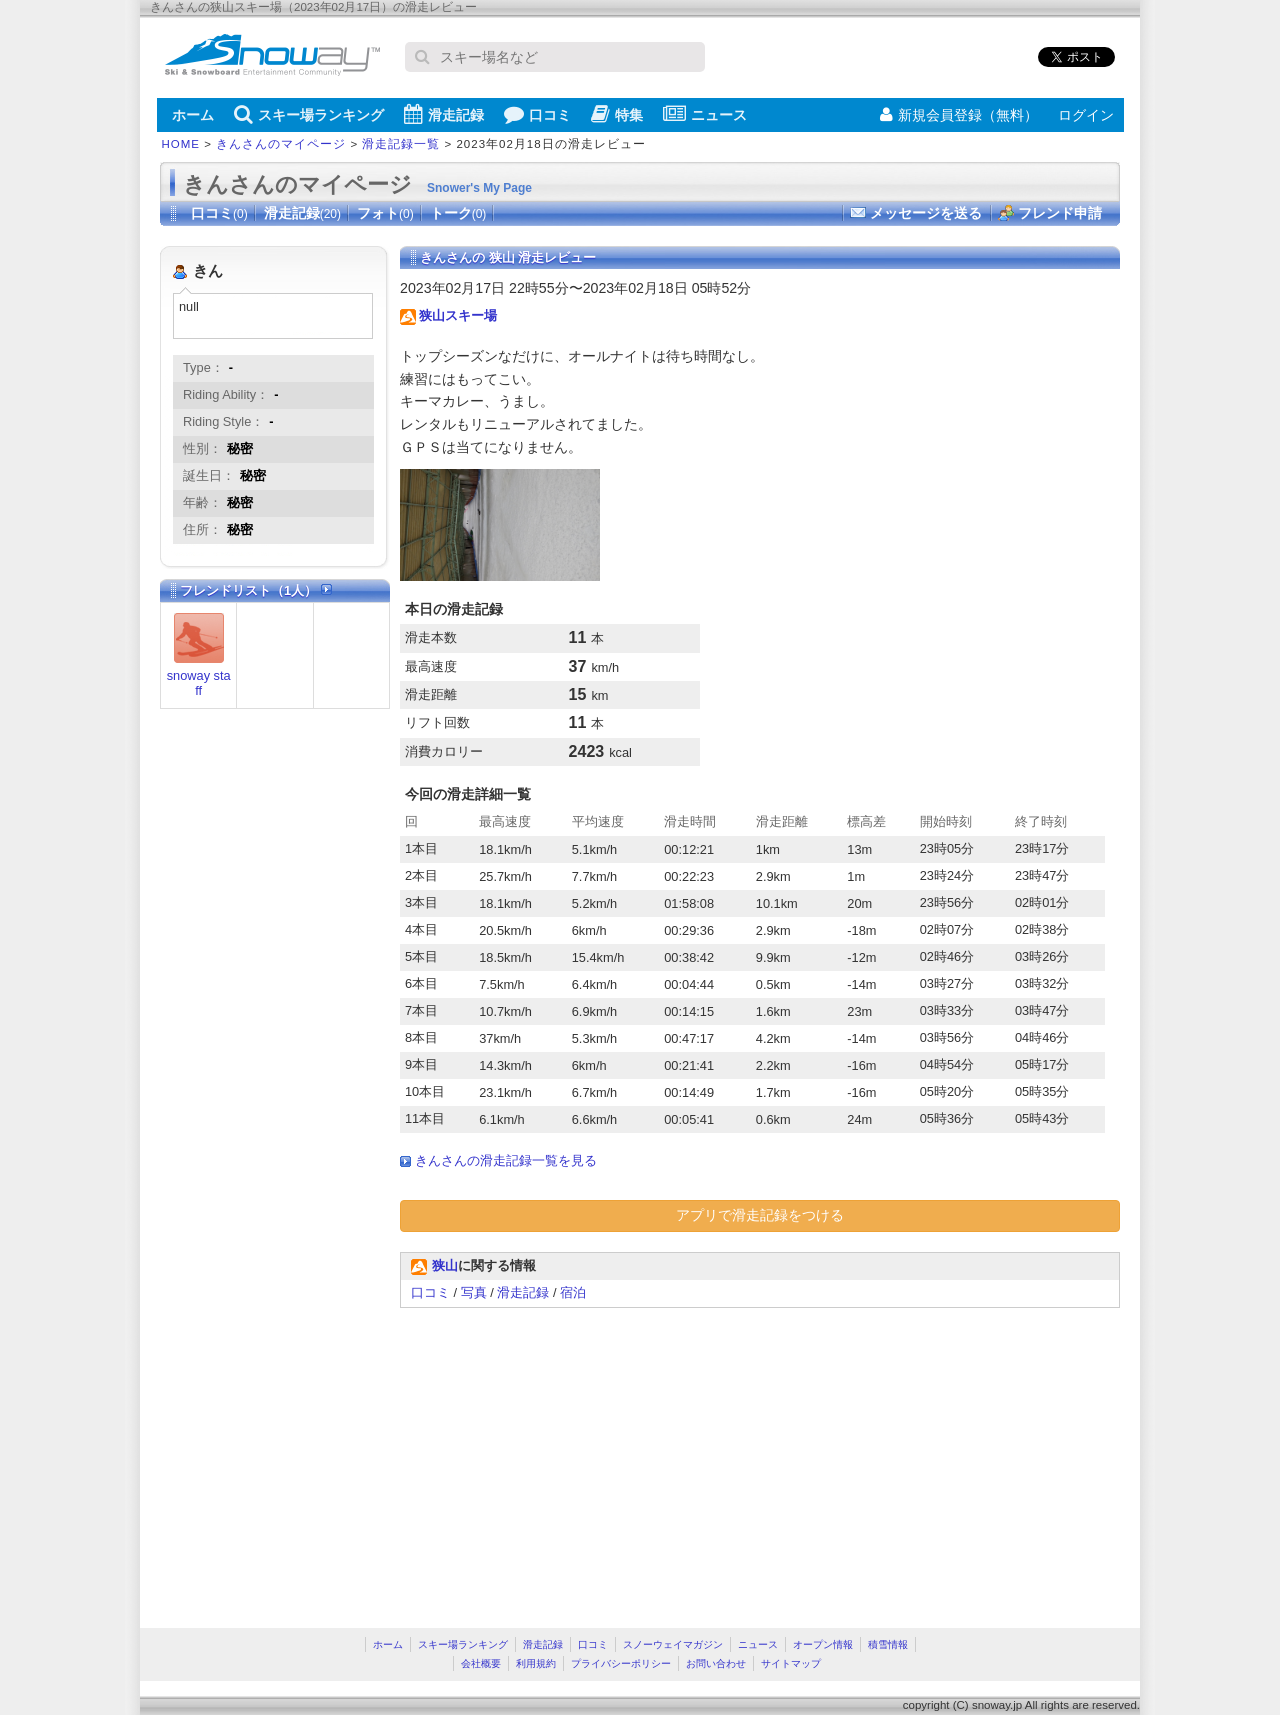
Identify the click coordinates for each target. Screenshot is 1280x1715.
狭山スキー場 (458, 315)
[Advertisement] (568, 1458)
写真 (474, 1292)
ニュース (705, 114)
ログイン (1086, 115)
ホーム (193, 115)
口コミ (537, 114)
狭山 (445, 1265)
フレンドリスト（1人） (256, 590)
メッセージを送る (926, 213)
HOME (181, 144)
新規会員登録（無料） (959, 115)
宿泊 (573, 1292)
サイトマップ (791, 1663)
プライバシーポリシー (621, 1663)
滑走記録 (444, 114)
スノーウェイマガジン (673, 1644)
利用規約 (536, 1663)
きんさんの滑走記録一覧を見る (506, 1160)
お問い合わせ (716, 1663)
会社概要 (481, 1663)
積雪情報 (888, 1644)
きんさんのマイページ (281, 144)
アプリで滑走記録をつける (760, 1215)
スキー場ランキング (309, 114)
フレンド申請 (1060, 213)
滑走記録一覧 (401, 144)
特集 (617, 114)
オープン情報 (823, 1644)
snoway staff (199, 683)
